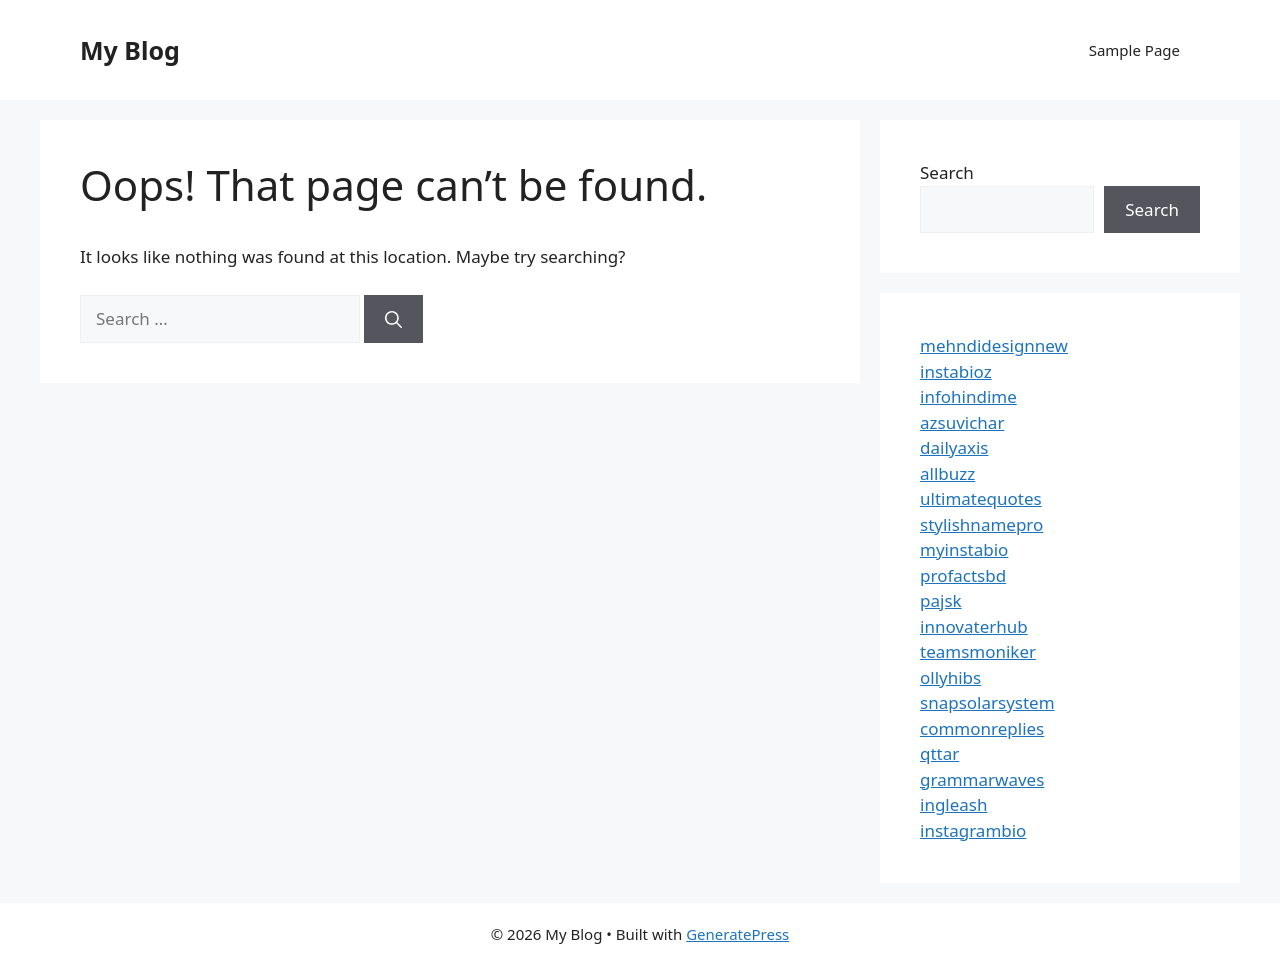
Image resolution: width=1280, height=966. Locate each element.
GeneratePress (737, 934)
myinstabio (964, 549)
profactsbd (963, 575)
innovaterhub (974, 626)
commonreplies (982, 728)
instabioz (956, 371)
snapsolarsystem (987, 702)
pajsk (941, 600)
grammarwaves (982, 779)
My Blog (130, 50)
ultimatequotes (981, 498)
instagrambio (973, 830)
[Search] (393, 319)
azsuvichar (962, 422)
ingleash (954, 804)
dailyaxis (954, 447)
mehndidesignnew (994, 345)
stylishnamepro (981, 524)
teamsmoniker (978, 651)
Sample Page (1134, 50)
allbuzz (947, 473)
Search (947, 172)
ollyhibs (950, 677)
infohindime (968, 396)
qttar (939, 753)
